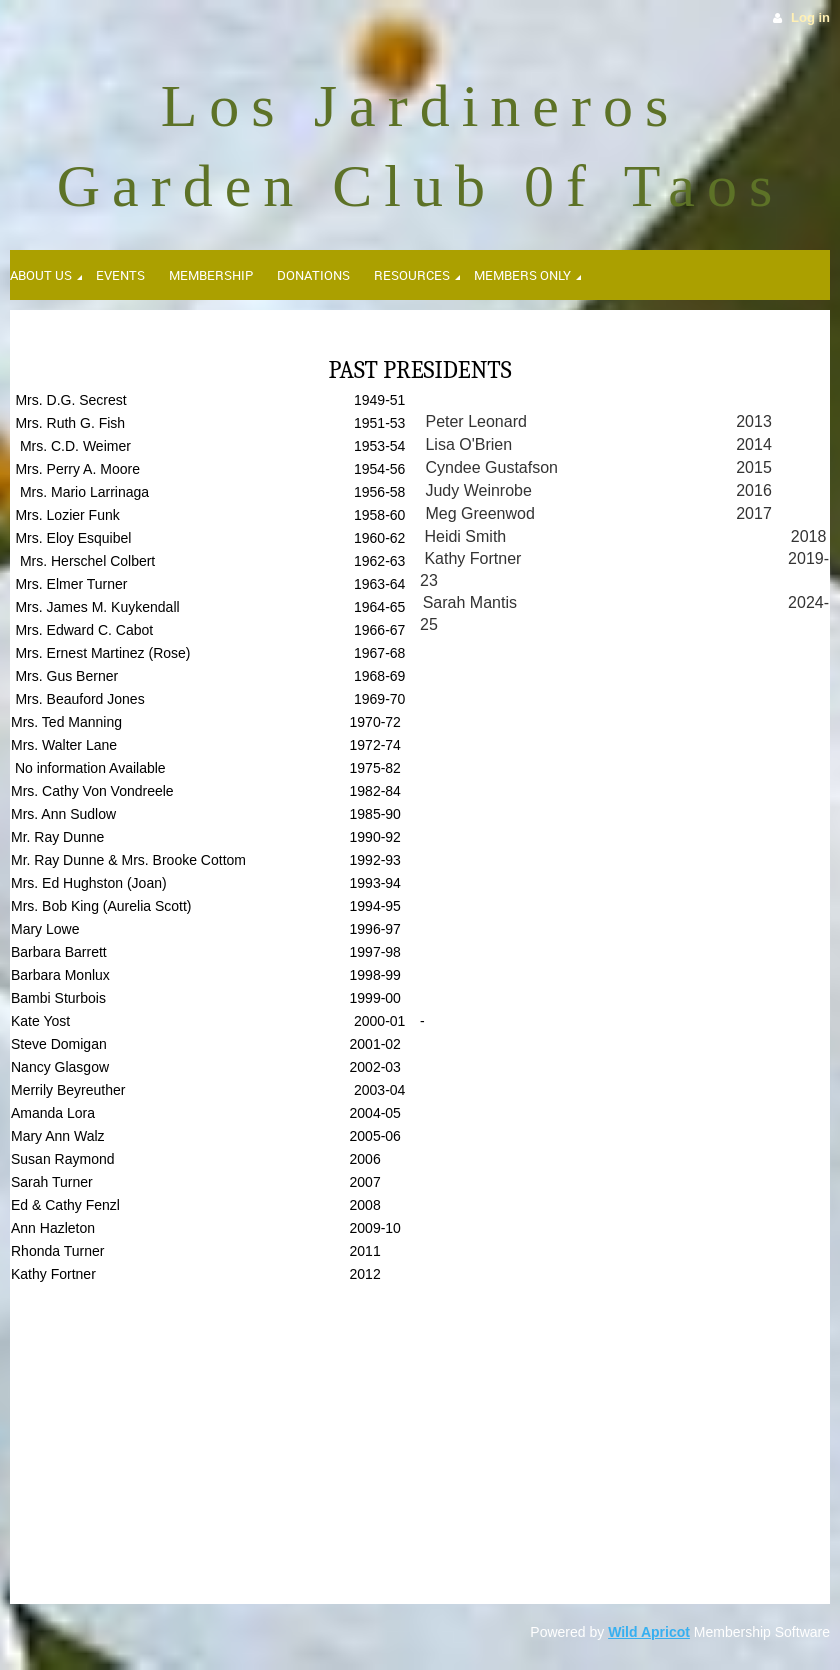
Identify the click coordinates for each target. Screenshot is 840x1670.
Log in (810, 17)
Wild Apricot (649, 1632)
